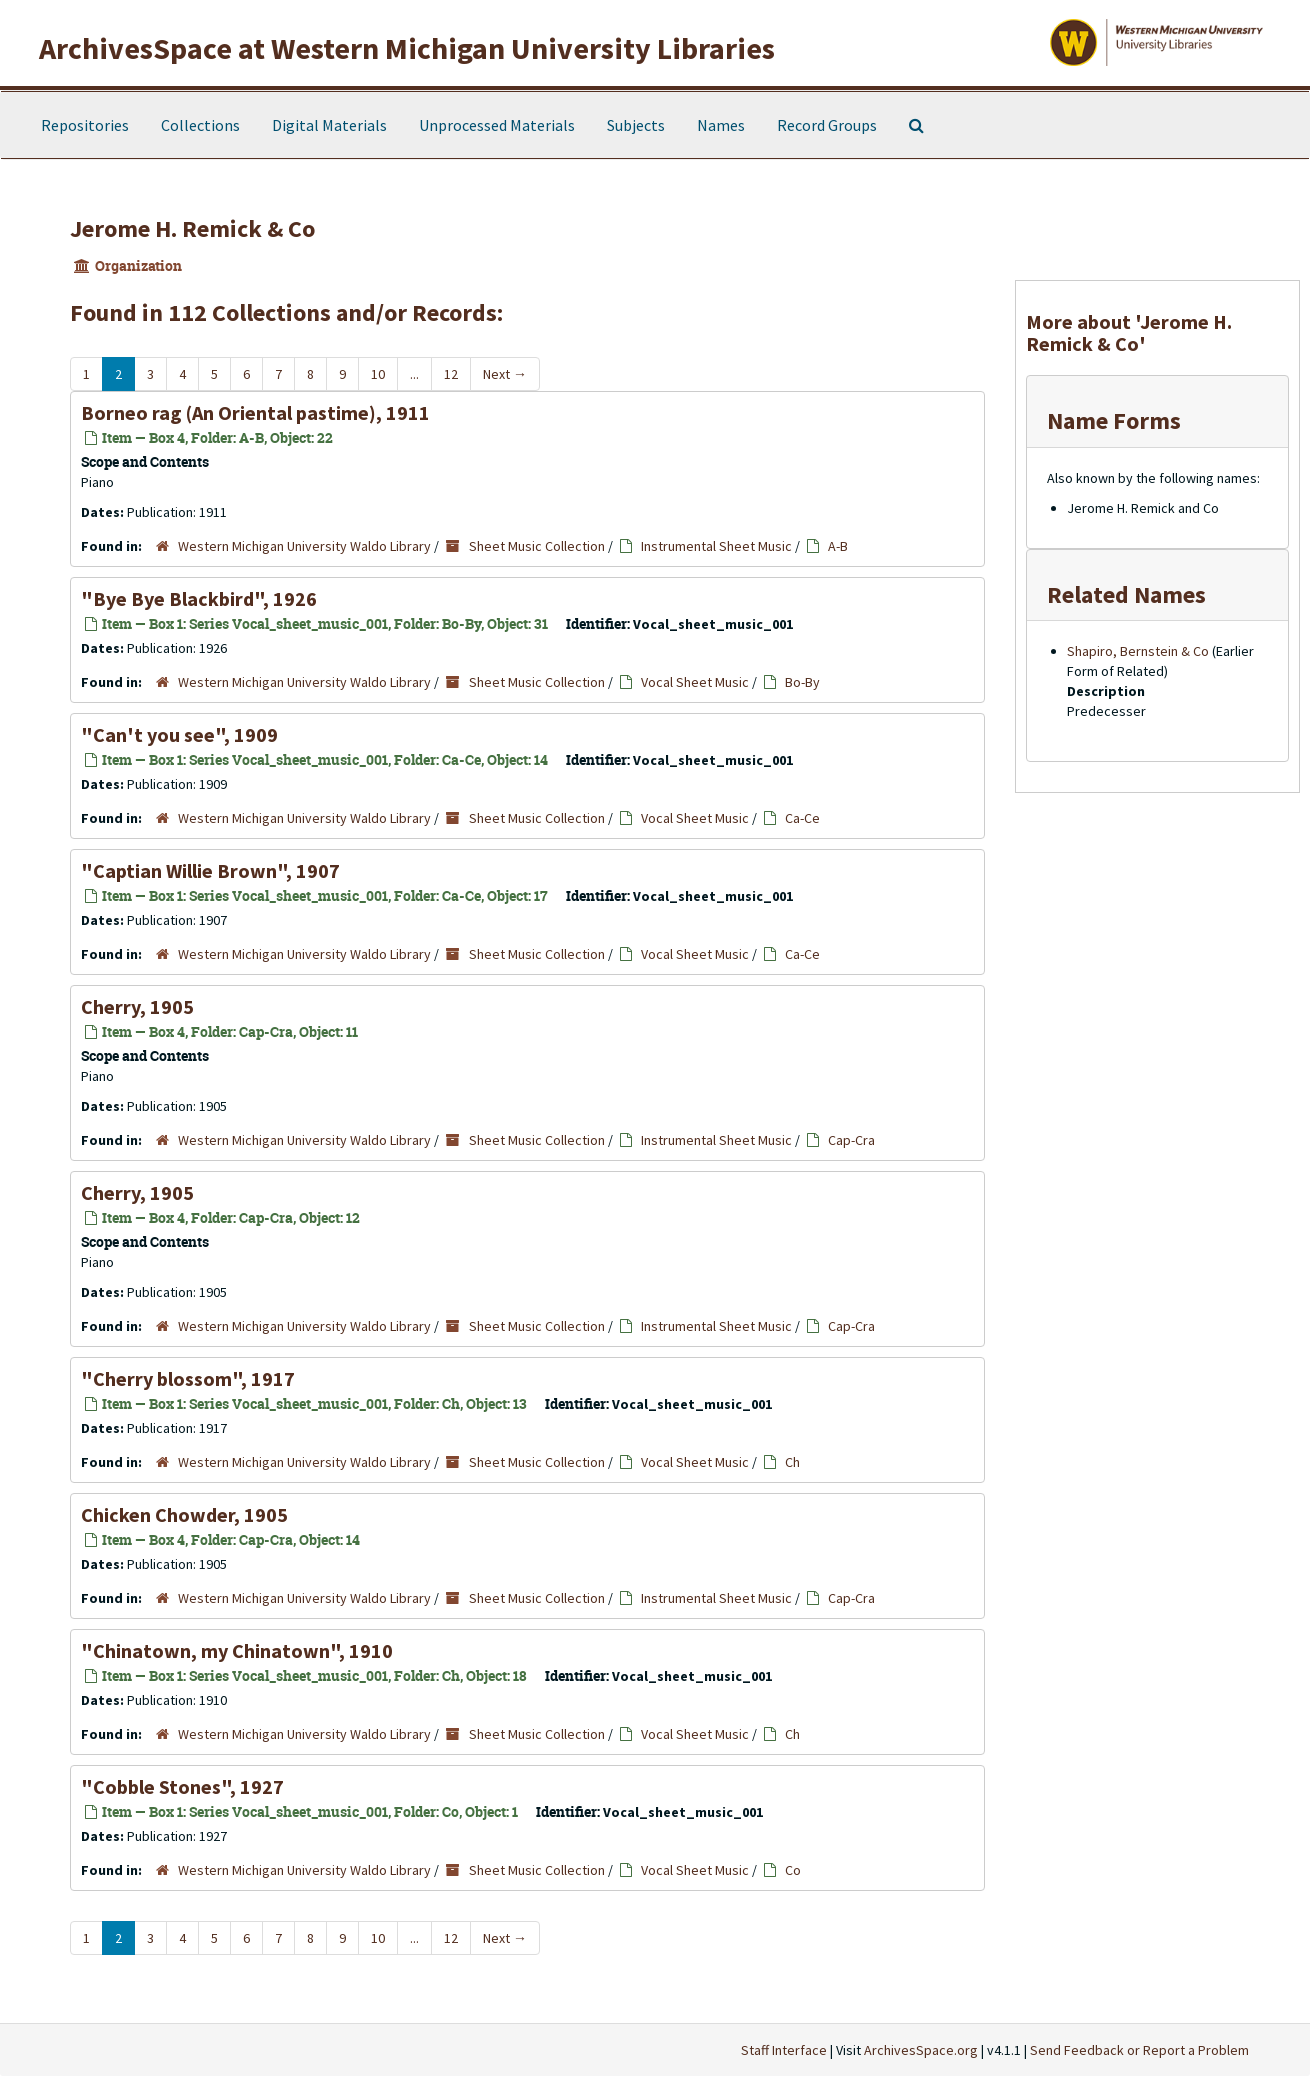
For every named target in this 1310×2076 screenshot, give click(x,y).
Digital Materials (329, 125)
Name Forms (1114, 420)
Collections (200, 125)
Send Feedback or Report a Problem (1139, 2050)
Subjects (636, 125)
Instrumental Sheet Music (716, 546)
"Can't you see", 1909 (179, 734)
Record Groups (827, 125)
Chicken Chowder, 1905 (184, 1514)
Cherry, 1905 (137, 1006)
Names (721, 125)
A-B (838, 546)
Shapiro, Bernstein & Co (1138, 651)
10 (378, 374)
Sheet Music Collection (537, 546)
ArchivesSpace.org (921, 2050)
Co (793, 1870)
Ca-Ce (802, 818)
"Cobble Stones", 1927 (182, 1786)
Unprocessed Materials (497, 125)
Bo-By (802, 682)
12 (451, 374)
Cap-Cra (851, 1140)
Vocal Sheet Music (695, 682)
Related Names (1126, 594)
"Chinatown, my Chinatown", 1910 (237, 1650)
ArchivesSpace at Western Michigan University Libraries (407, 48)
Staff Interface (784, 2050)
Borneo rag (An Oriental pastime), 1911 (255, 412)
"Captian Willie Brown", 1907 (210, 870)
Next (505, 374)
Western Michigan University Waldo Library (304, 546)
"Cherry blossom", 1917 (188, 1378)
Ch (792, 1462)
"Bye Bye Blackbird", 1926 (199, 598)
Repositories (85, 125)
